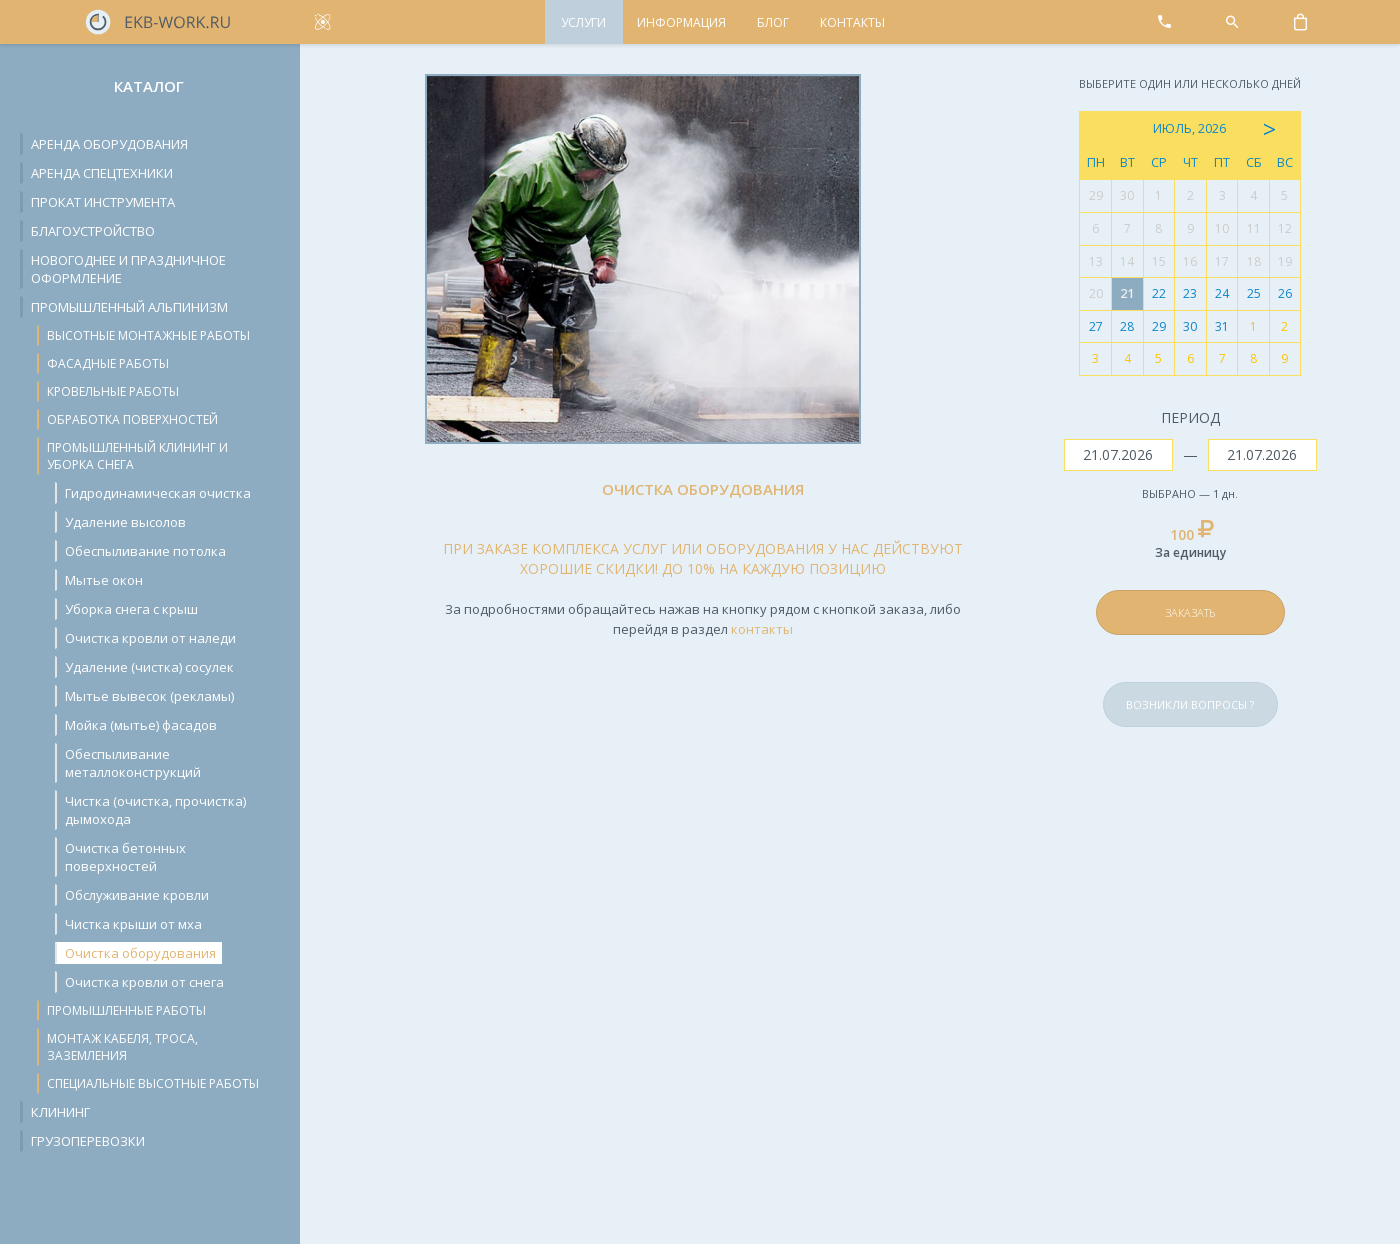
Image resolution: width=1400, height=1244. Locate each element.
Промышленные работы (126, 1010)
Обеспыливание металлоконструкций (133, 763)
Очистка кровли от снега (144, 982)
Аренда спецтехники (102, 173)
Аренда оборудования (109, 144)
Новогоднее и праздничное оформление (128, 269)
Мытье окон (104, 580)
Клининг (60, 1112)
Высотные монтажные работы (148, 335)
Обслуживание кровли (137, 895)
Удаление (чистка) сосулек (149, 667)
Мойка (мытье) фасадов (141, 725)
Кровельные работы (113, 391)
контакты (762, 629)
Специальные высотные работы (153, 1083)
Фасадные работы (108, 363)
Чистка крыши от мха (133, 924)
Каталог (149, 86)
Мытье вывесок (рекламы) (149, 696)
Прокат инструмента (103, 202)
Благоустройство (93, 231)
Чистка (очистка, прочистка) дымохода (155, 810)
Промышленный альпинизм (129, 307)
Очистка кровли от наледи (150, 638)
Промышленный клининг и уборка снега (137, 456)
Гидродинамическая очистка (158, 493)
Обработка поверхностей (132, 419)
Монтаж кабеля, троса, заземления (122, 1047)
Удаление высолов (125, 522)
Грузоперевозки (88, 1141)
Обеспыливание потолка (145, 551)
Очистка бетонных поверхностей (125, 857)
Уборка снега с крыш (131, 609)
